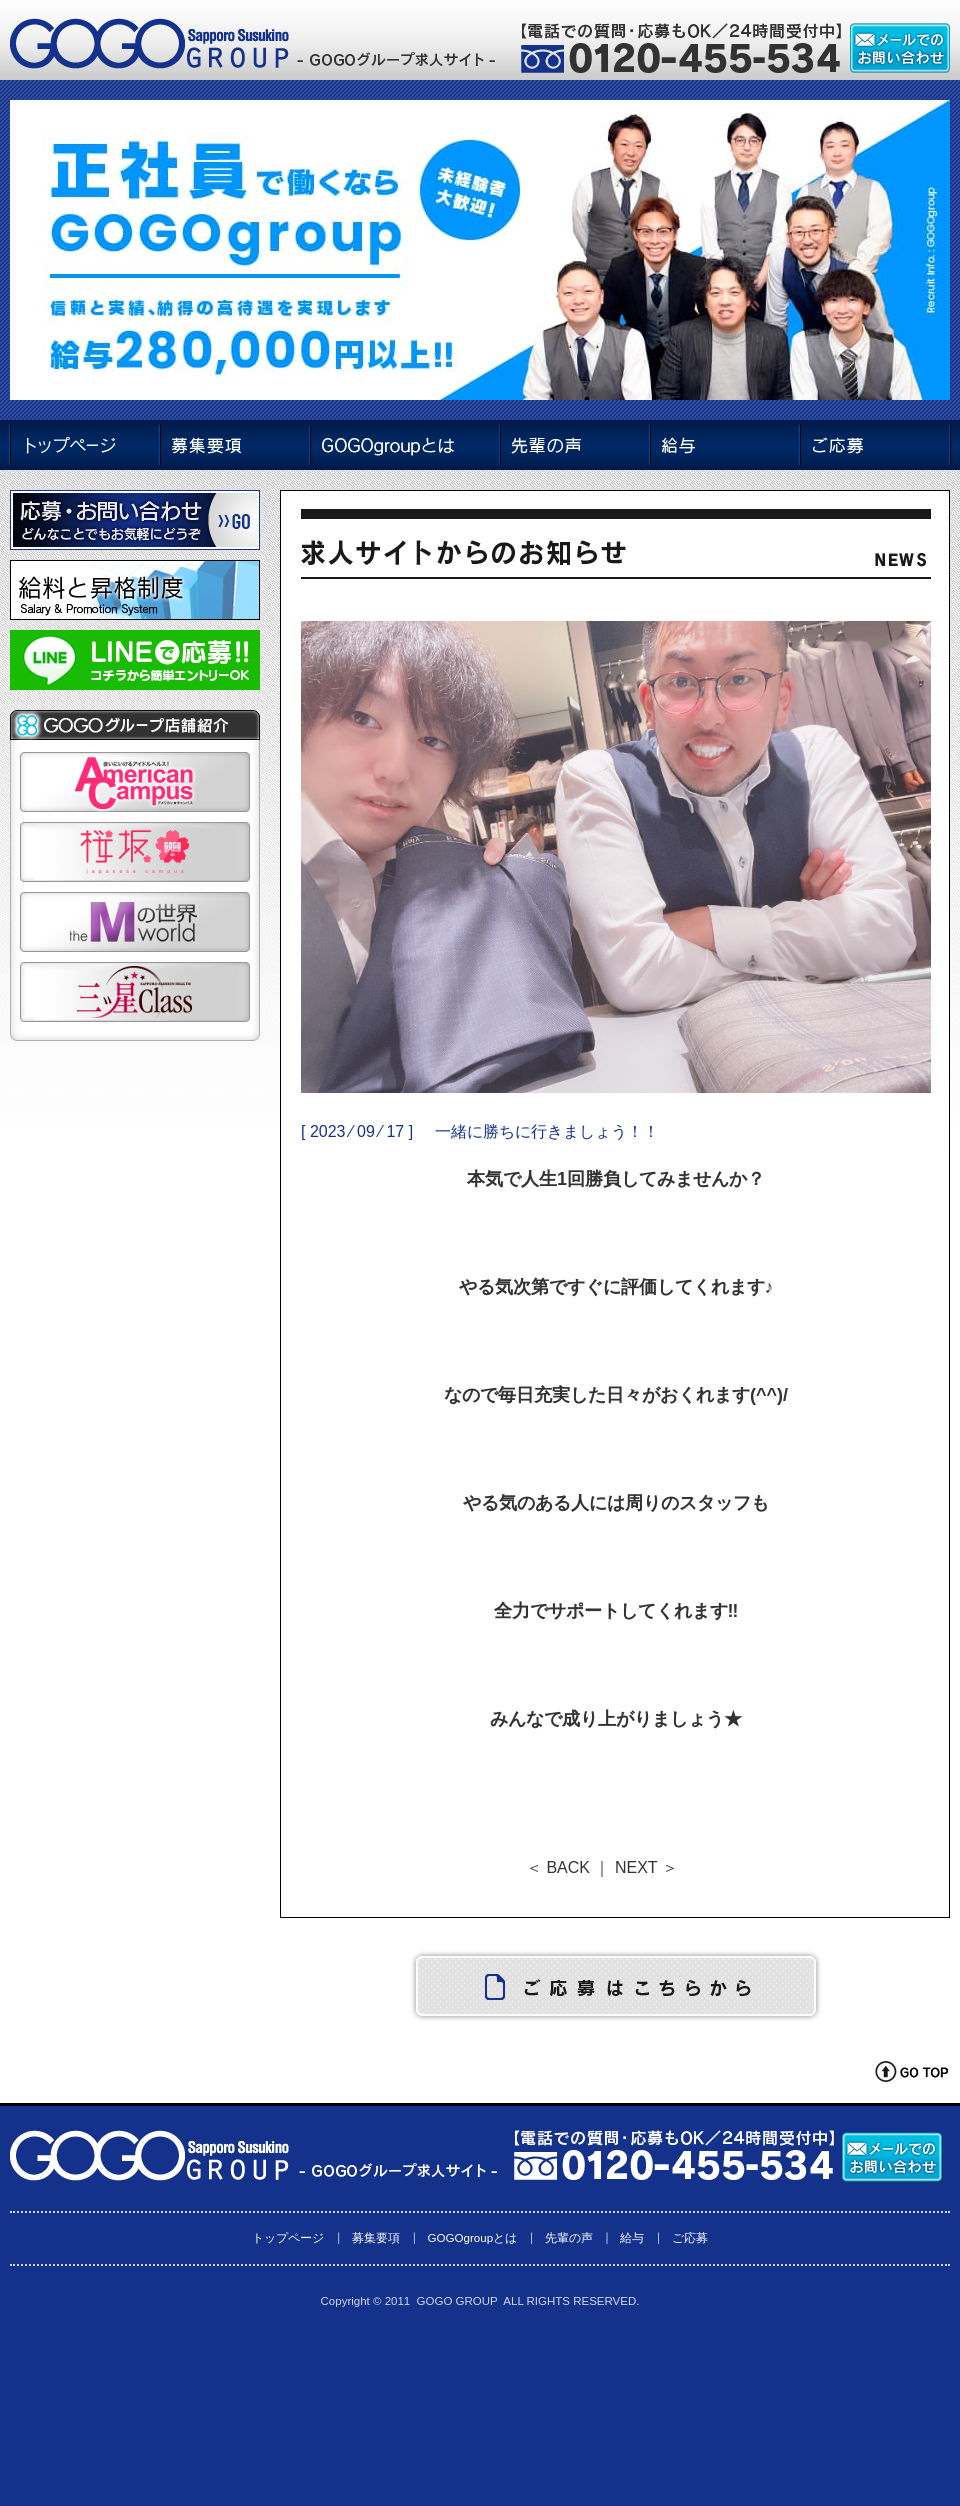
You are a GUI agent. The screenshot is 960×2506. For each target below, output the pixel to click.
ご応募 (690, 2237)
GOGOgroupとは (472, 2237)
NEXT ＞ (646, 1867)
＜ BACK (558, 1867)
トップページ (288, 2237)
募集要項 (376, 2237)
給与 (632, 2237)
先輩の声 (569, 2237)
